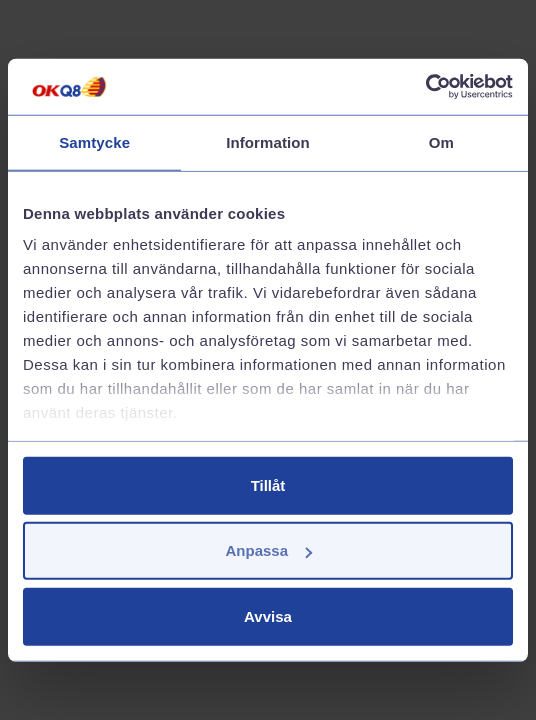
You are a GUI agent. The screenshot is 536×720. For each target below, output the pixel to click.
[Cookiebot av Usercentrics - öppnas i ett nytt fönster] (425, 87)
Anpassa (268, 550)
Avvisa (268, 615)
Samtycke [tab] (94, 141)
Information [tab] (268, 141)
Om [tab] (441, 141)
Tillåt (268, 484)
